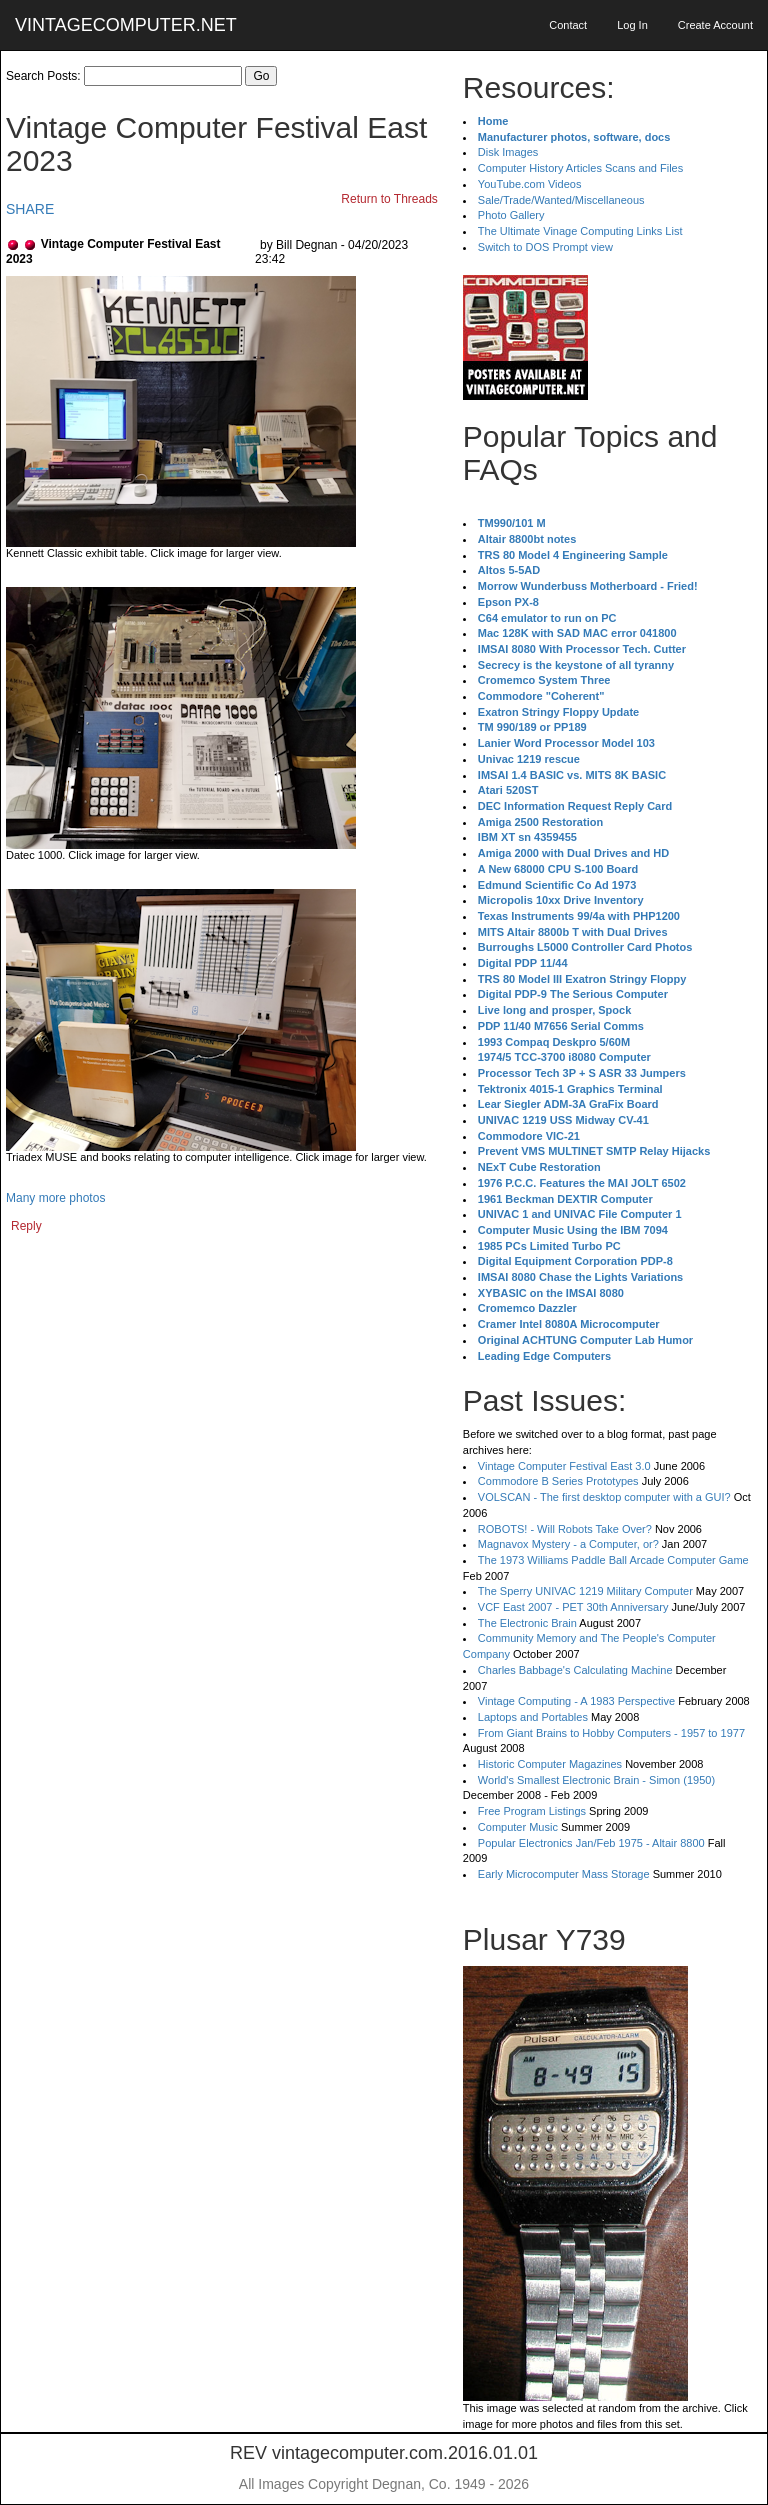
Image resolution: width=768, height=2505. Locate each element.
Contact (568, 25)
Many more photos (55, 1198)
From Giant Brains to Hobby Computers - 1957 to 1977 (611, 1733)
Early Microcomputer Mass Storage (564, 1874)
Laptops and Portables (533, 1717)
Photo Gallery (511, 215)
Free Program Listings (532, 1811)
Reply (26, 1226)
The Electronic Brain (527, 1623)
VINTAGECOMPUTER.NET (126, 25)
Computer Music (518, 1827)
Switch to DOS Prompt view (545, 247)
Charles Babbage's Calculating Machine (575, 1670)
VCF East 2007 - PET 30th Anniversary (573, 1607)
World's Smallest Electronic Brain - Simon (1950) (596, 1780)
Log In (632, 25)
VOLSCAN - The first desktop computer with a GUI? (604, 1497)
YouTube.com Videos (530, 184)
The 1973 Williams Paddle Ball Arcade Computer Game (613, 1560)
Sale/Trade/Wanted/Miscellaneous (561, 200)
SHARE (30, 209)
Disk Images (508, 152)
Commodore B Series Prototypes (558, 1481)
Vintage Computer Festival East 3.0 (564, 1466)
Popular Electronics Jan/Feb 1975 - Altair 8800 (591, 1843)
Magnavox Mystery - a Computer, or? (568, 1544)
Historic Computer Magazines (550, 1764)
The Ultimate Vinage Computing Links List (580, 231)
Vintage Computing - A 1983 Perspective (576, 1701)
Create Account (715, 25)
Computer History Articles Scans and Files (580, 168)
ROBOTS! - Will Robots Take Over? (565, 1529)
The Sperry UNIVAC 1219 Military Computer (585, 1591)
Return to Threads (389, 199)
